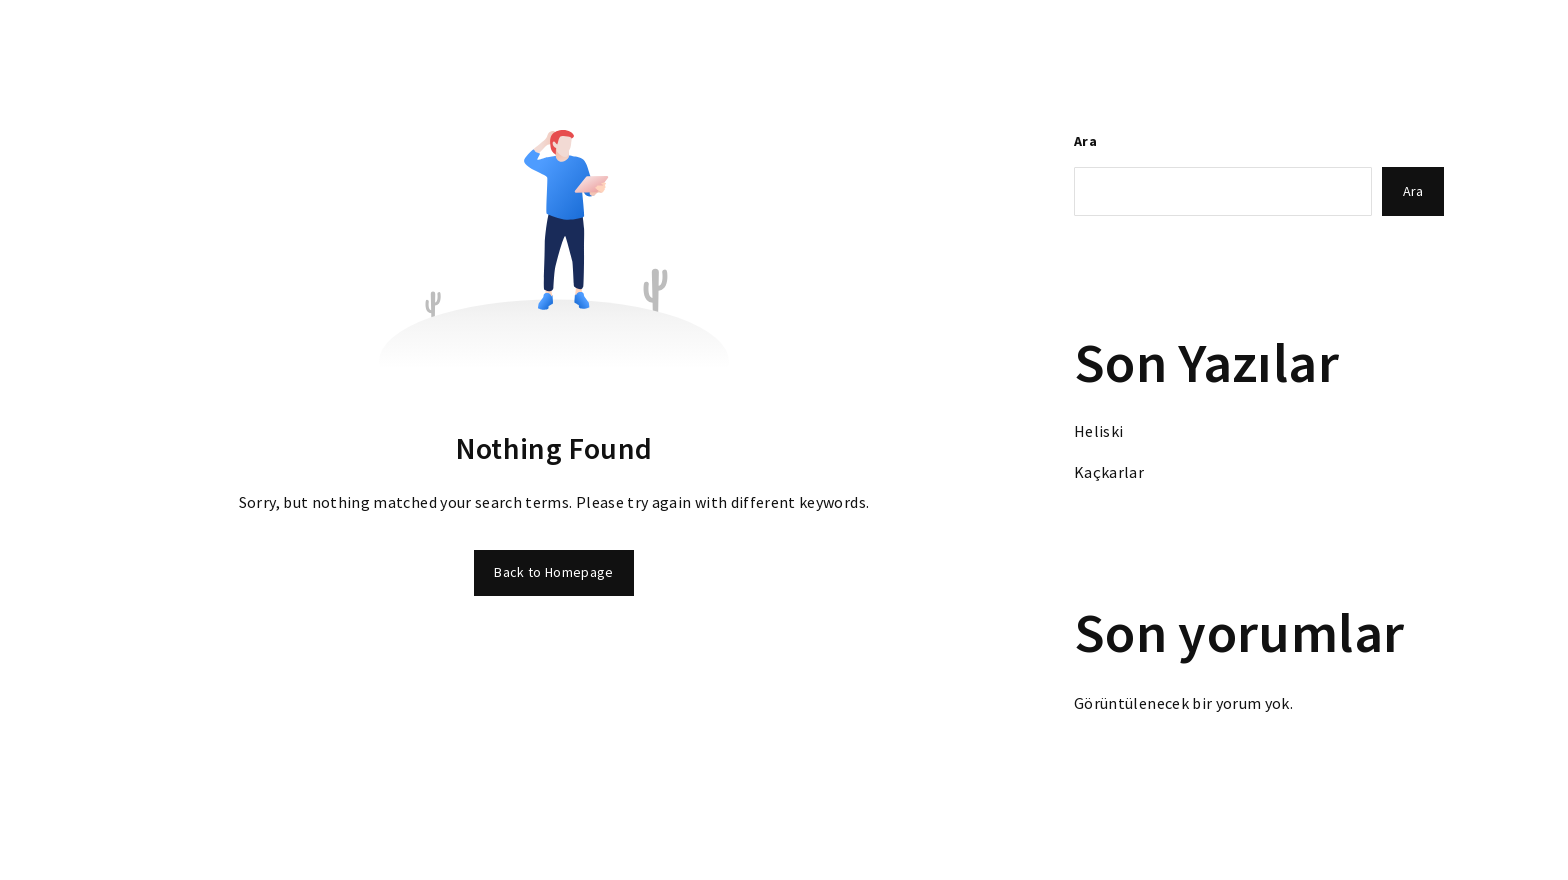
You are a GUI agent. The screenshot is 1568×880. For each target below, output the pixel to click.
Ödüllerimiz (788, 59)
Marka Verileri (1001, 59)
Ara (1085, 141)
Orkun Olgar (1209, 59)
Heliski (1098, 431)
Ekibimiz (1107, 59)
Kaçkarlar (1109, 472)
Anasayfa (450, 59)
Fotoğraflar (679, 59)
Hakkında (891, 59)
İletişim (1307, 59)
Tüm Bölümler (560, 59)
